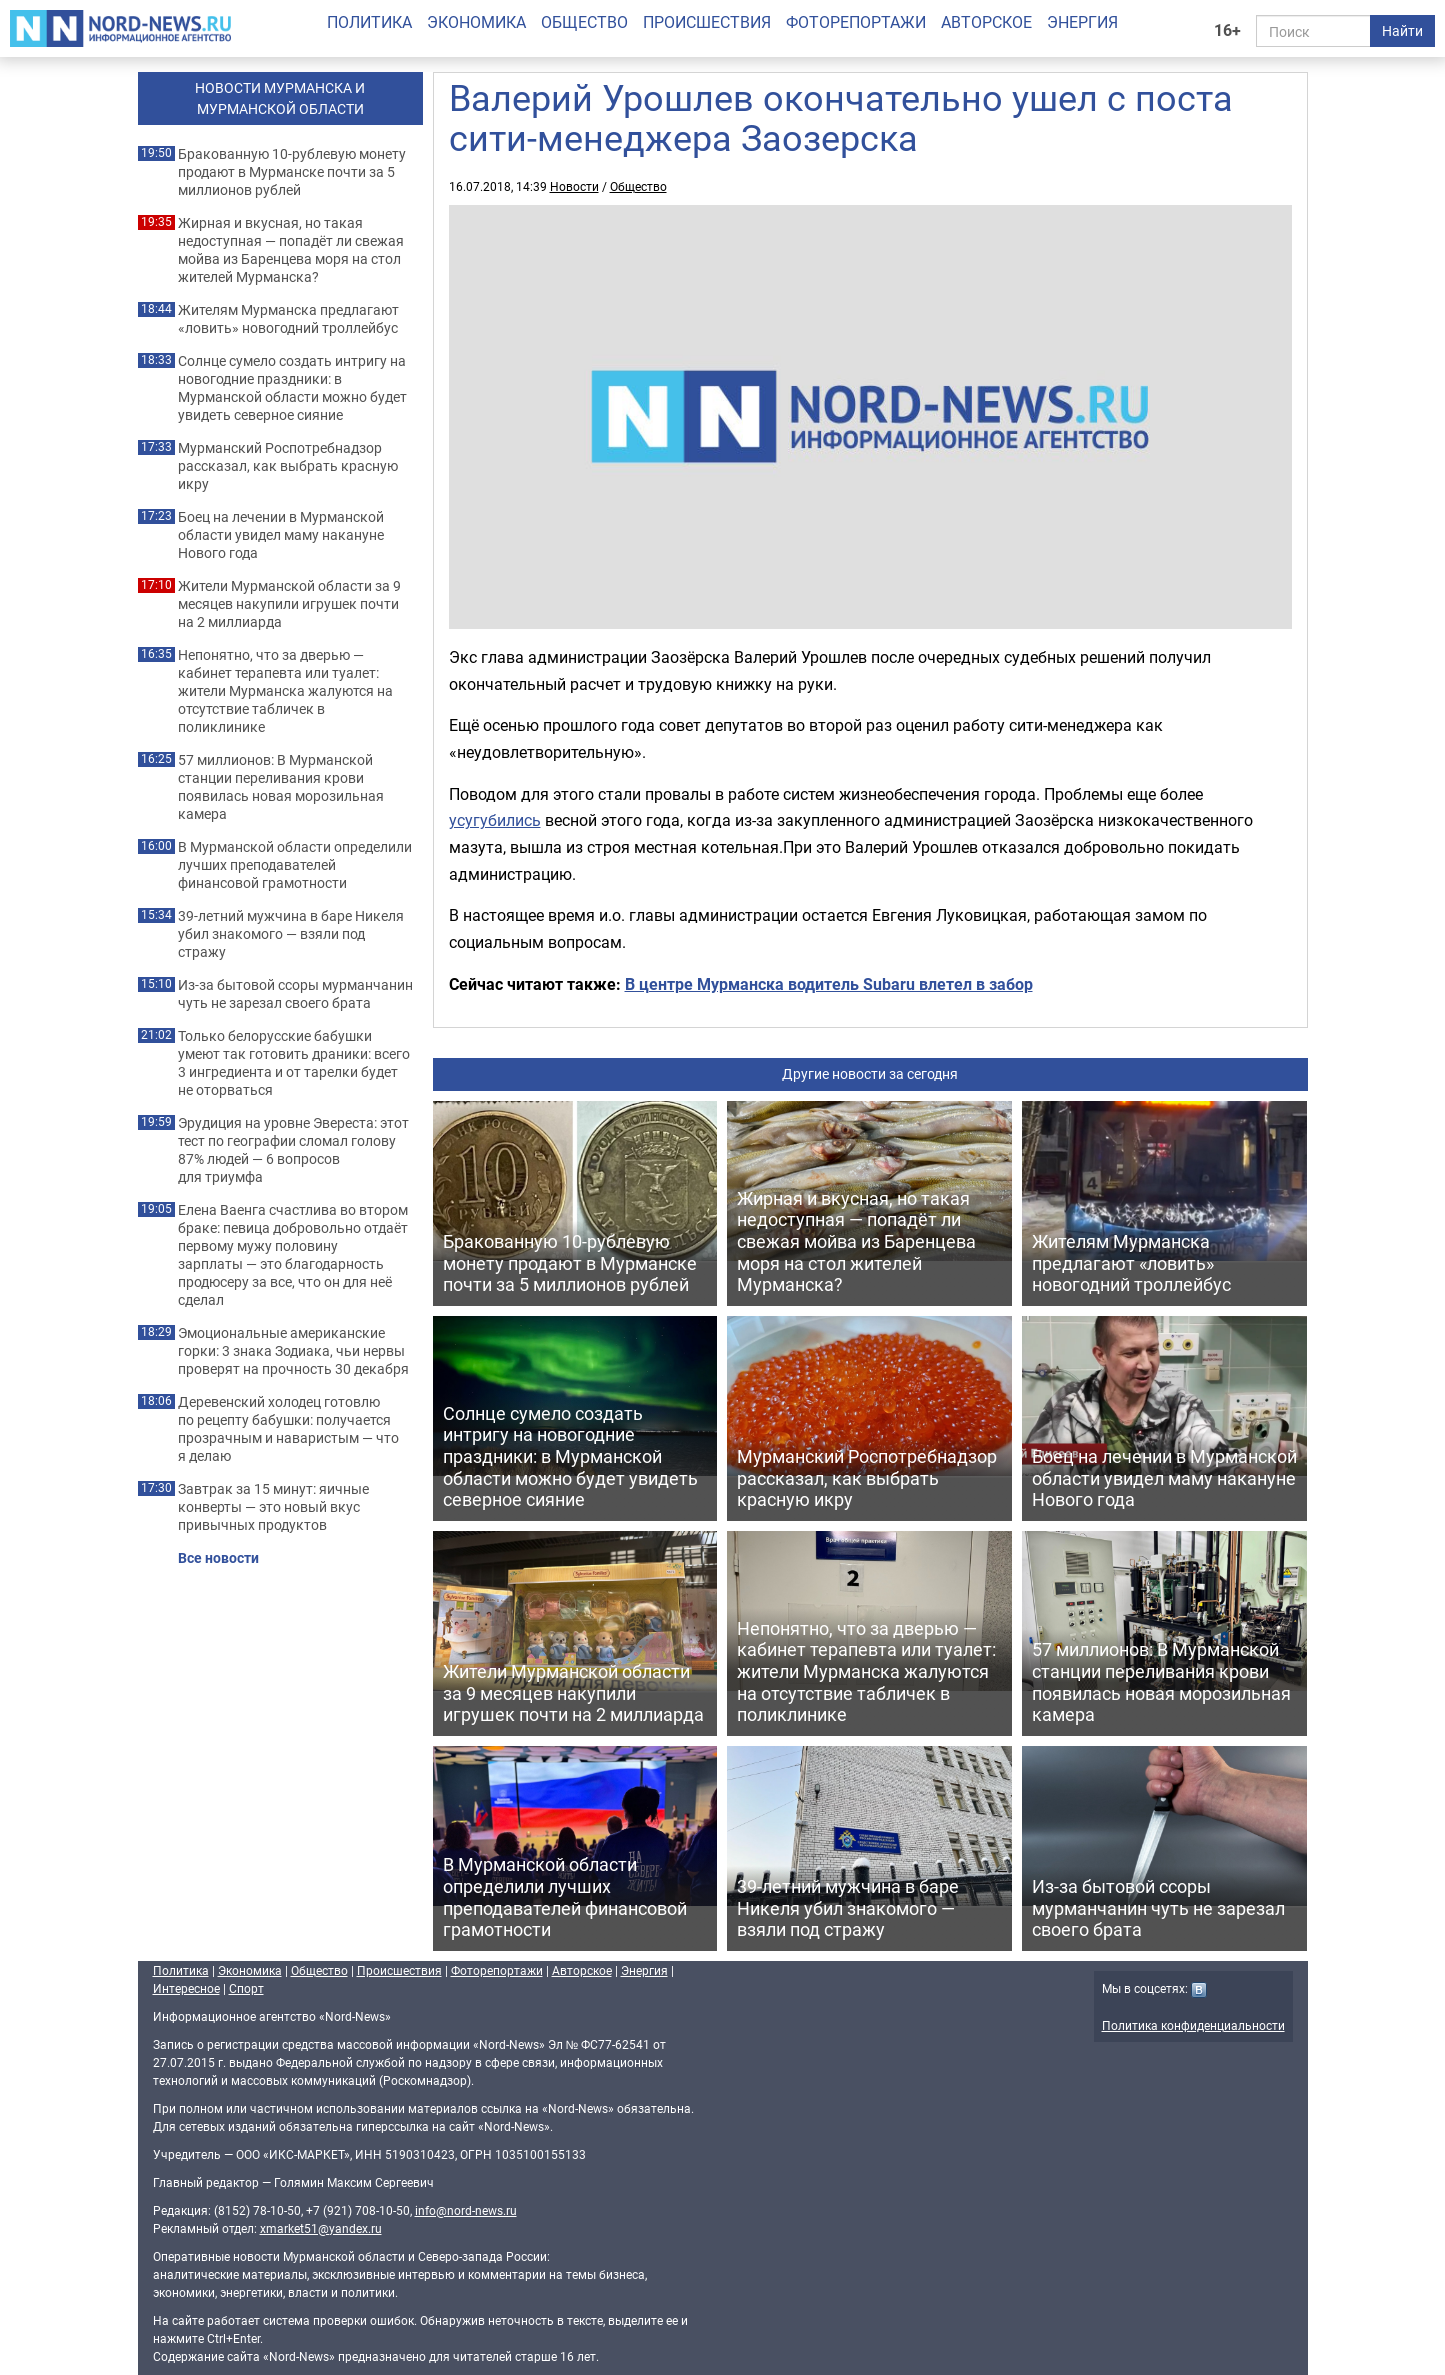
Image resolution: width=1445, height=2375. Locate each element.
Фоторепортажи (856, 22)
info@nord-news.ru (466, 2210)
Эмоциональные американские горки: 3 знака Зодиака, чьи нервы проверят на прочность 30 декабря (293, 1351)
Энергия (1082, 22)
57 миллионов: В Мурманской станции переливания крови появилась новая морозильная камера (281, 787)
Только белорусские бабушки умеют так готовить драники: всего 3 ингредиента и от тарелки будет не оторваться (294, 1063)
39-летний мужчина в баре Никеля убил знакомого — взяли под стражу (291, 934)
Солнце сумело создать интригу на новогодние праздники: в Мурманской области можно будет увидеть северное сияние (292, 388)
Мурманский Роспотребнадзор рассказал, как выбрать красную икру (288, 466)
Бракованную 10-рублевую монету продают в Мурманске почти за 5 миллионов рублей (292, 172)
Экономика (476, 22)
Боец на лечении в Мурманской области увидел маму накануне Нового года (281, 535)
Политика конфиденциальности (1193, 2025)
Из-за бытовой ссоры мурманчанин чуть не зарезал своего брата (295, 994)
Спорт (246, 1988)
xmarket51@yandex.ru (321, 2228)
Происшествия (707, 22)
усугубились (495, 820)
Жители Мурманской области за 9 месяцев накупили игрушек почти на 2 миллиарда (289, 604)
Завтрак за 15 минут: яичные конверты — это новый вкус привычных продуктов (273, 1507)
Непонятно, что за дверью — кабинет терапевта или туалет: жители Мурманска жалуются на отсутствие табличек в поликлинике (285, 691)
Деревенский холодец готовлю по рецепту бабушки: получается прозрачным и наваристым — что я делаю (288, 1429)
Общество (584, 22)
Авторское (986, 22)
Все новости (218, 1558)
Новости (574, 186)
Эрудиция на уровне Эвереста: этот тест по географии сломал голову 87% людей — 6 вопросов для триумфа (293, 1150)
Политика (369, 22)
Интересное (186, 1988)
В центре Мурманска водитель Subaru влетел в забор (829, 984)
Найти (1402, 30)
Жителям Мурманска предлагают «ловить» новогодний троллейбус (288, 319)
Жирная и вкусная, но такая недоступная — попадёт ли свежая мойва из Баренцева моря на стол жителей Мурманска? (291, 250)
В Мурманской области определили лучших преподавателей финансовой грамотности (295, 865)
